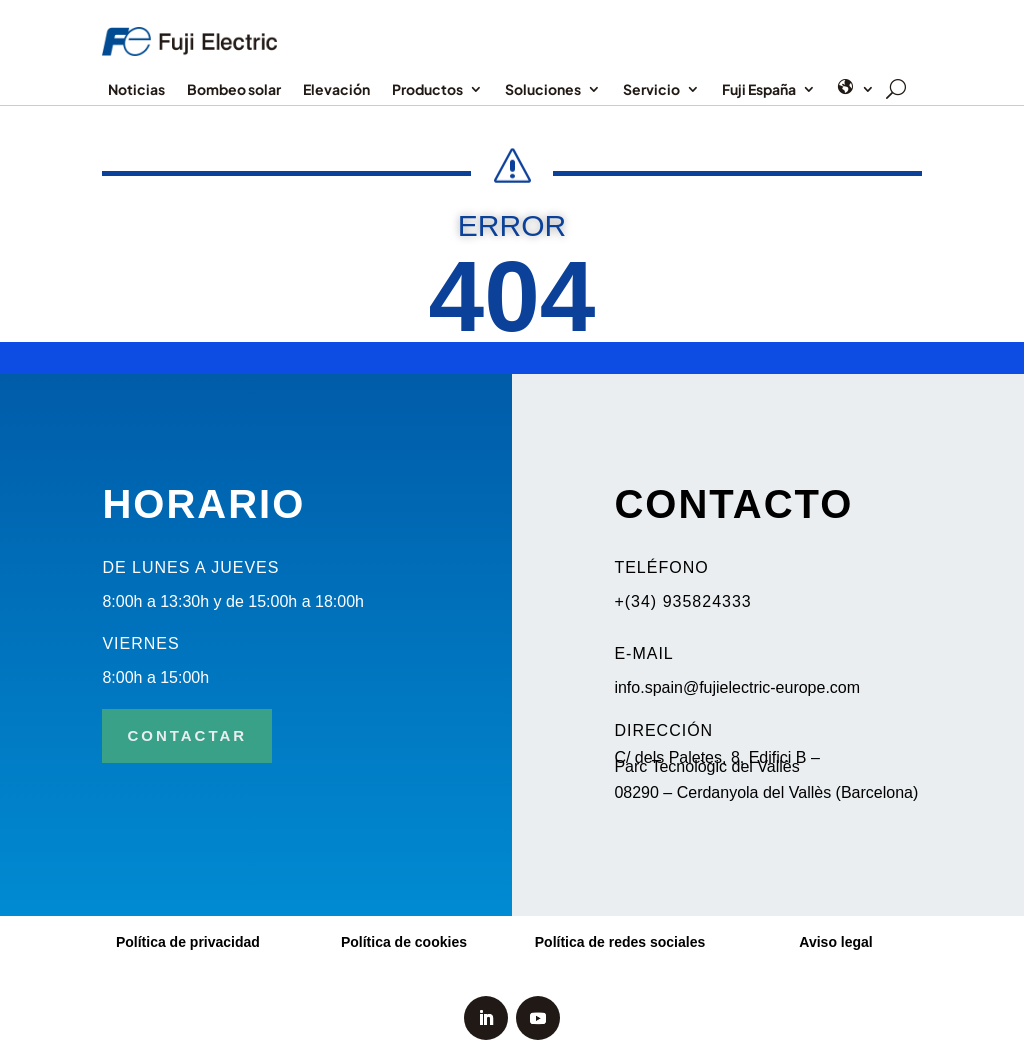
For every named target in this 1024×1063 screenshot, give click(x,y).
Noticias (136, 90)
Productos (427, 90)
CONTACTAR (187, 735)
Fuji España (759, 90)
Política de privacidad (188, 942)
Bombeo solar (234, 90)
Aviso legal (835, 942)
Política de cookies (404, 942)
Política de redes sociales (620, 942)
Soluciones (543, 90)
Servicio (651, 90)
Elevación (336, 90)
